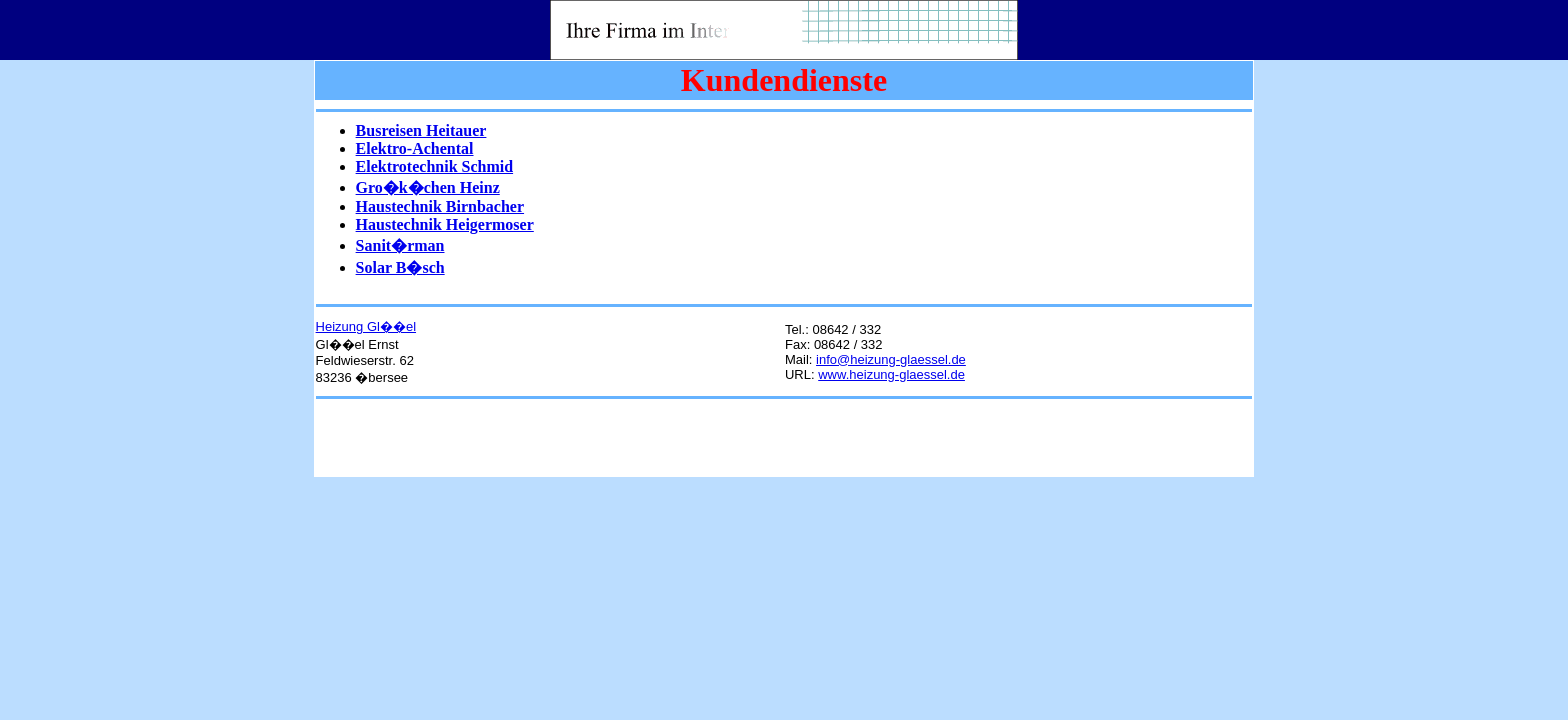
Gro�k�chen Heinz (428, 187)
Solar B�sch (400, 267)
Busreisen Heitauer (421, 130)
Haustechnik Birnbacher (440, 206)
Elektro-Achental (415, 148)
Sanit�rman (400, 245)
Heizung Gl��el (366, 326)
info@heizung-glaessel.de (891, 359)
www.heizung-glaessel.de (891, 374)
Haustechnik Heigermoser (445, 224)
